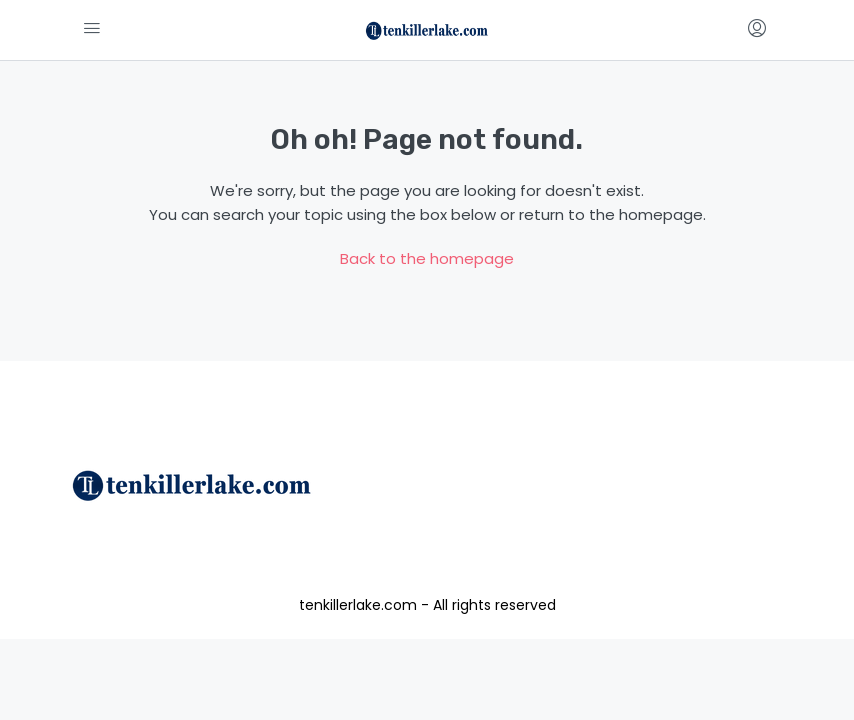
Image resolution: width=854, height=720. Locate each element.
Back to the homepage (427, 258)
